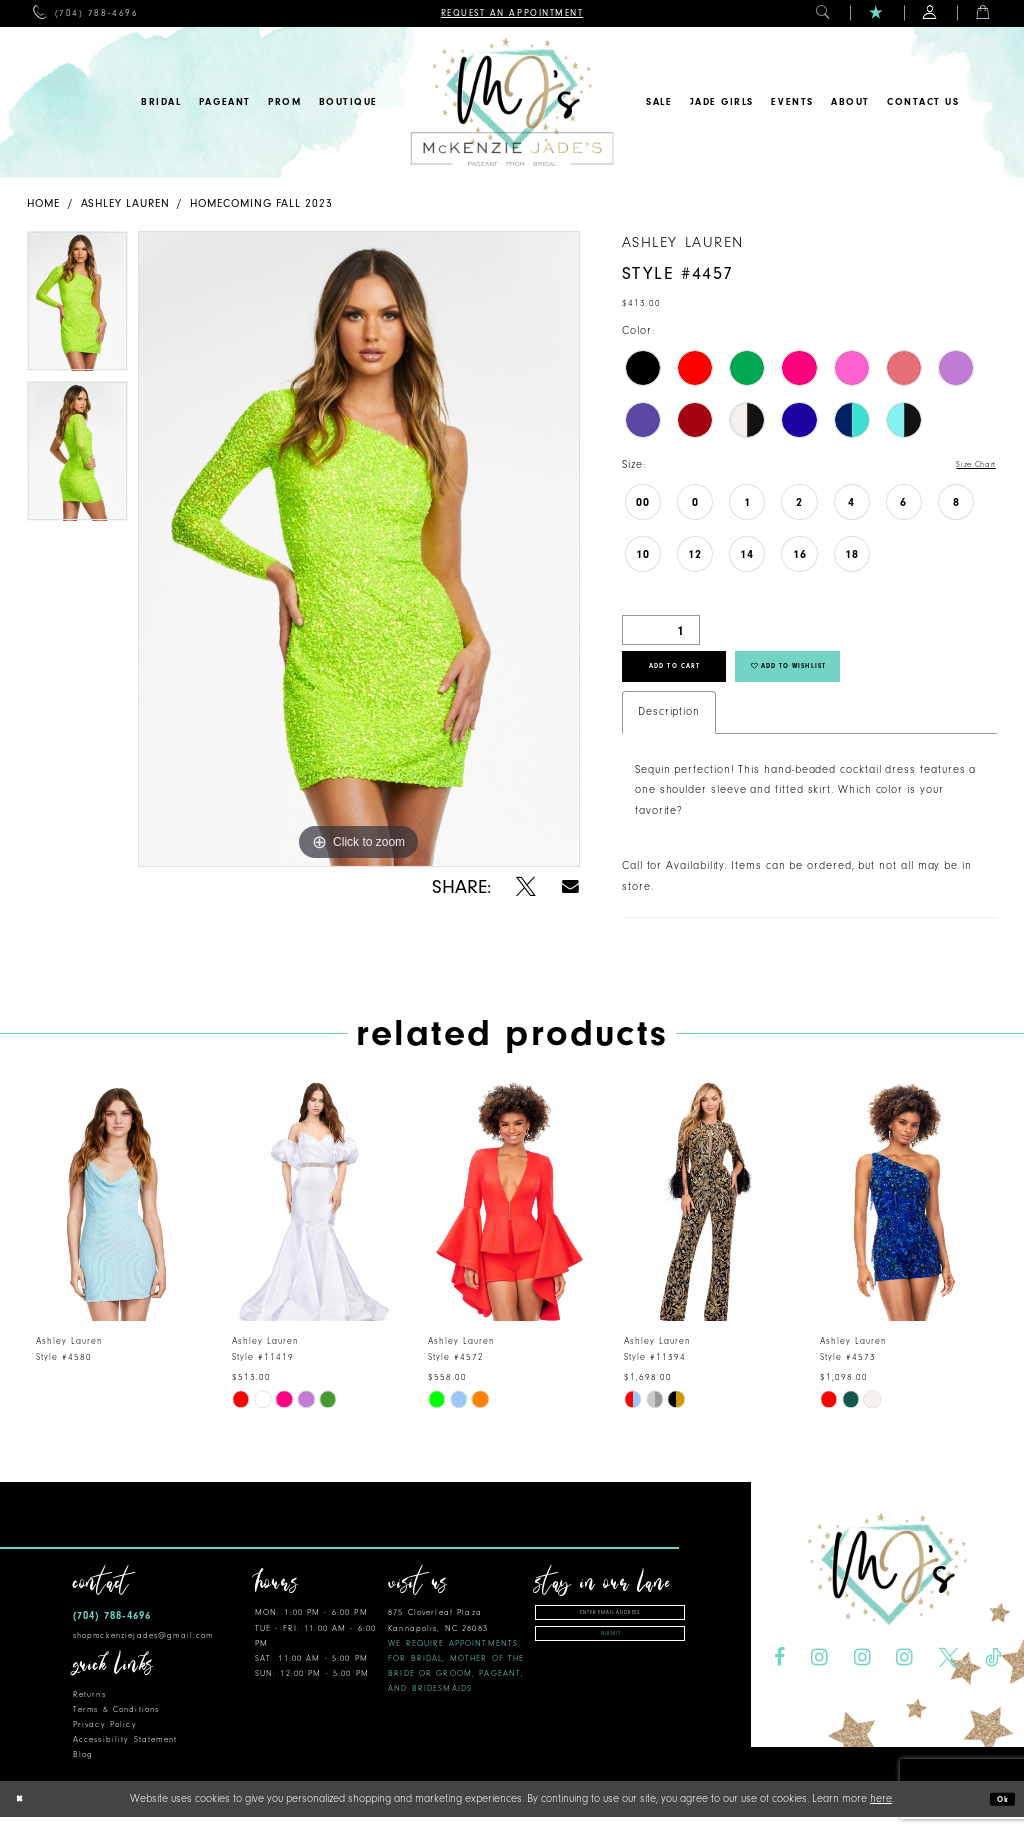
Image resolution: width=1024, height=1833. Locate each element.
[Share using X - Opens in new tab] (526, 887)
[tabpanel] (77, 306)
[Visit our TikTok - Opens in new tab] (993, 1676)
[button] (823, 13)
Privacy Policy (105, 1742)
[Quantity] (661, 632)
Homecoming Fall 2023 (261, 203)
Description (669, 729)
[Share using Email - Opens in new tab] (570, 886)
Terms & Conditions (116, 1727)
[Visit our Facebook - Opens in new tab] (779, 1676)
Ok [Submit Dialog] (999, 1815)
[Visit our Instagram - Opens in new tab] (819, 1676)
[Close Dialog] (23, 1815)
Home (43, 203)
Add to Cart (696, 678)
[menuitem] (85, 13)
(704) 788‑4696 (112, 1633)
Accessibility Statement (125, 1757)
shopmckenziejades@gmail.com (143, 1652)
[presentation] (121, 1215)
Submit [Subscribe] (610, 1663)
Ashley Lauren (125, 203)
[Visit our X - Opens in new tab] (949, 1676)
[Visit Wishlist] (876, 13)
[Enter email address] (610, 1633)
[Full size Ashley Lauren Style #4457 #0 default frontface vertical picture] (359, 549)
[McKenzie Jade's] (511, 102)
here (881, 1814)
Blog (83, 1772)
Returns (89, 1712)
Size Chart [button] (968, 465)
